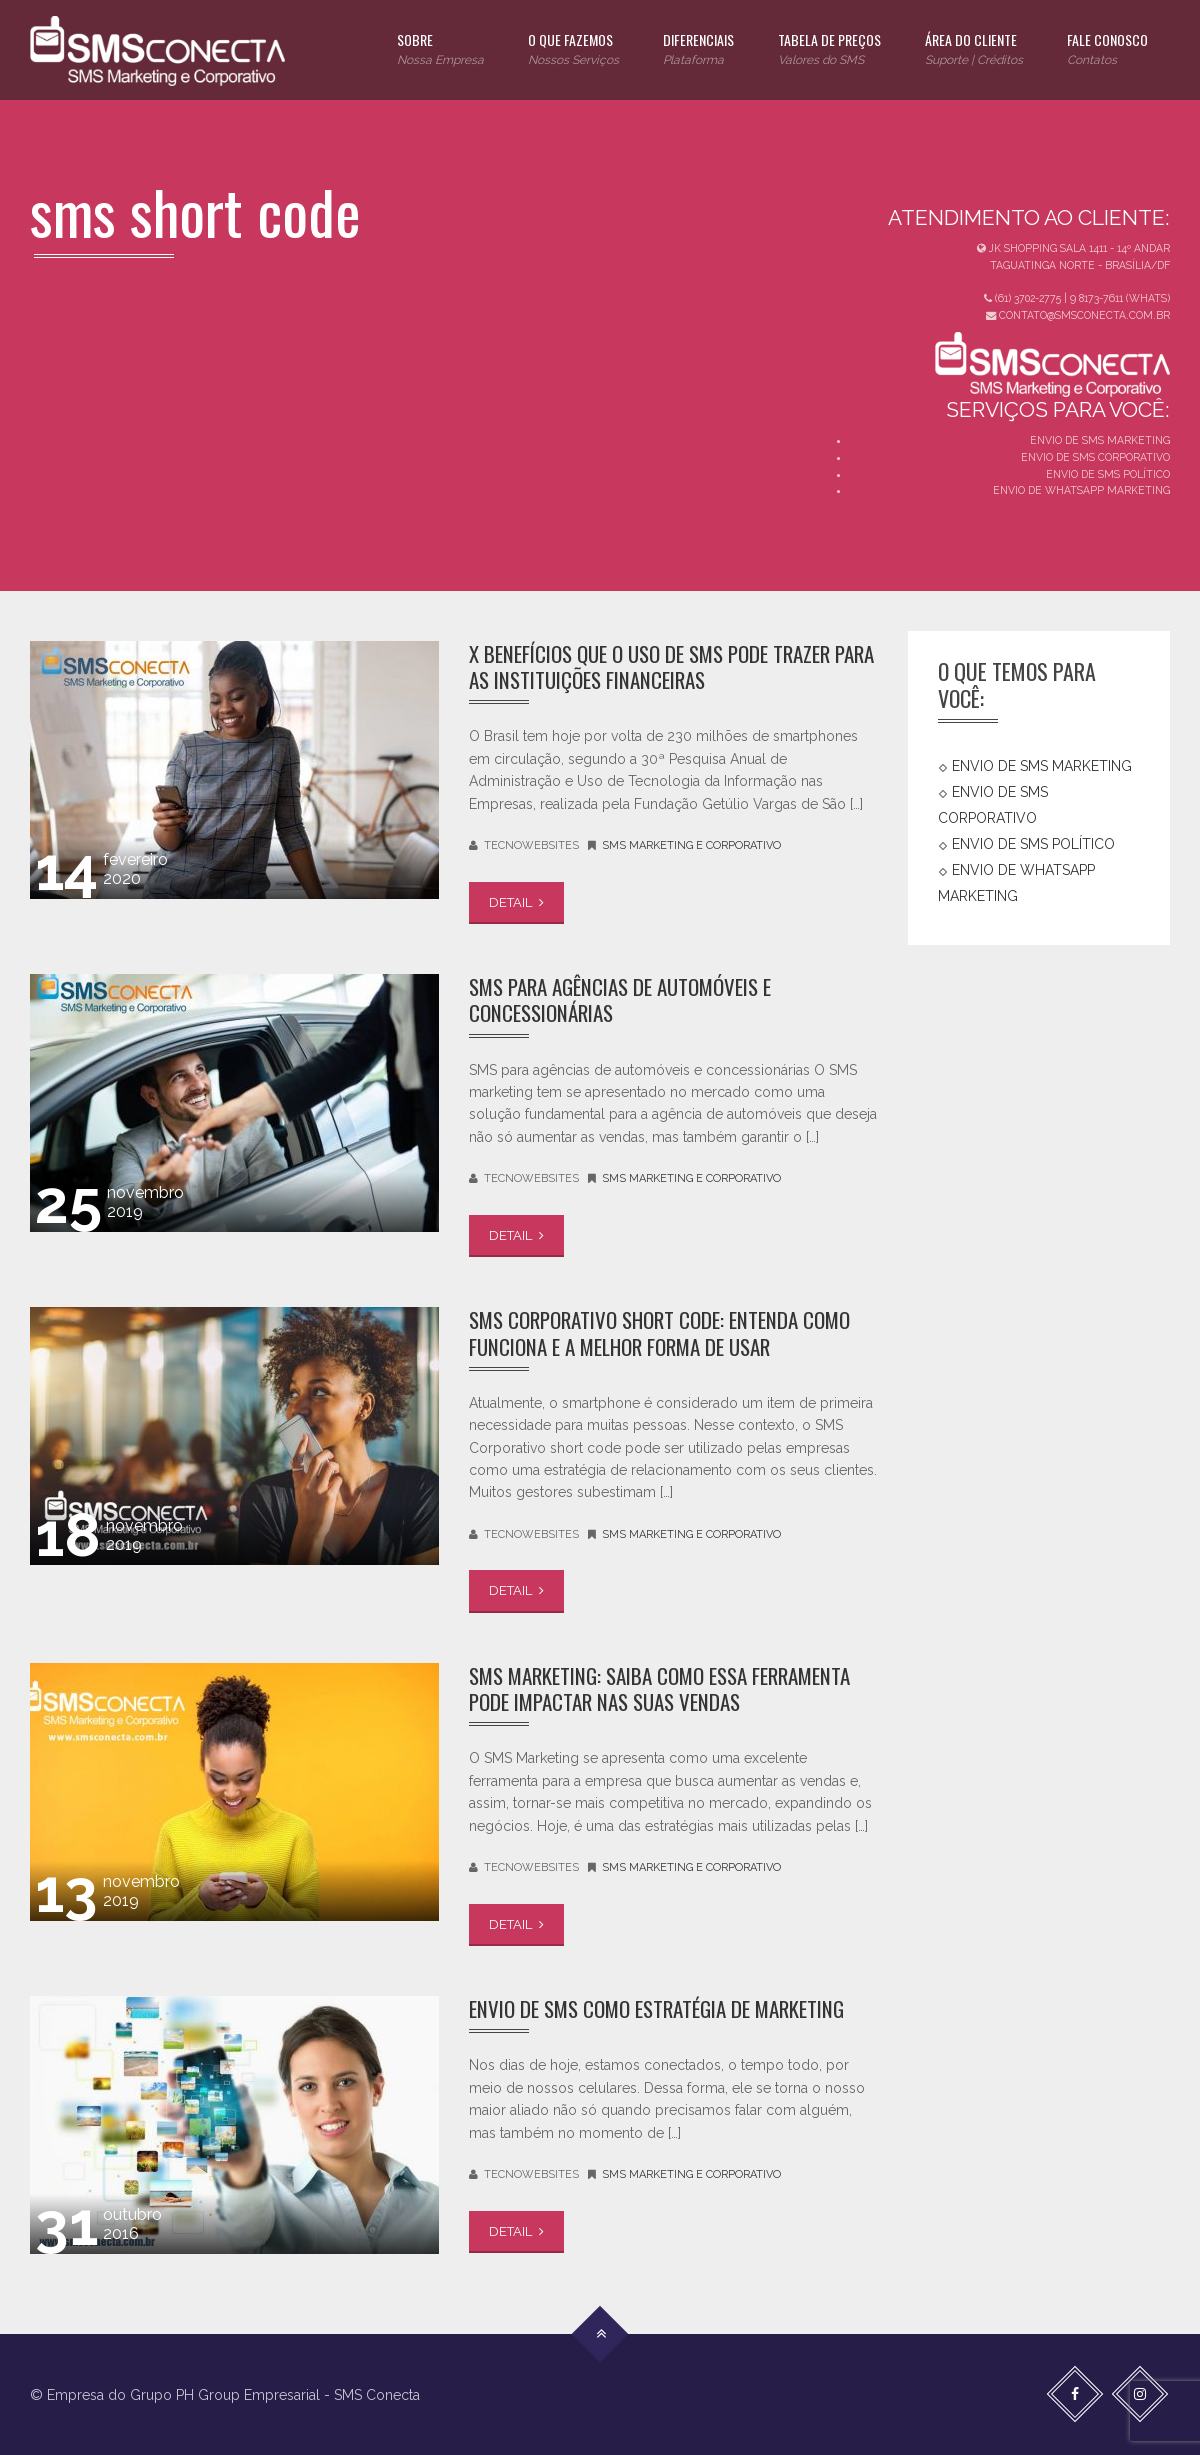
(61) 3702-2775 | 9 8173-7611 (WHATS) (1077, 298)
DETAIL (516, 902)
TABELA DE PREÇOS (829, 49)
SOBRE (440, 49)
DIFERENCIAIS (698, 49)
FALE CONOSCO (1107, 49)
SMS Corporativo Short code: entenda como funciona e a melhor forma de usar (659, 1332)
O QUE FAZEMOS (573, 49)
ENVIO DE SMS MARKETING (1100, 440)
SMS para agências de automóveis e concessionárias (620, 999)
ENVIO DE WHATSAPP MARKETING (1081, 490)
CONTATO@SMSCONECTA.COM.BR (1078, 315)
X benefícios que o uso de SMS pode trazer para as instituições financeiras (671, 666)
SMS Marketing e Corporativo (691, 845)
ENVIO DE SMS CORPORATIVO (1095, 457)
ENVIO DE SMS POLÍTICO (1108, 474)
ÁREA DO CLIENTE (974, 49)
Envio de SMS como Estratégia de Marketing (656, 2008)
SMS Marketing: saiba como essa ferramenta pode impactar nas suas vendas (659, 1688)
